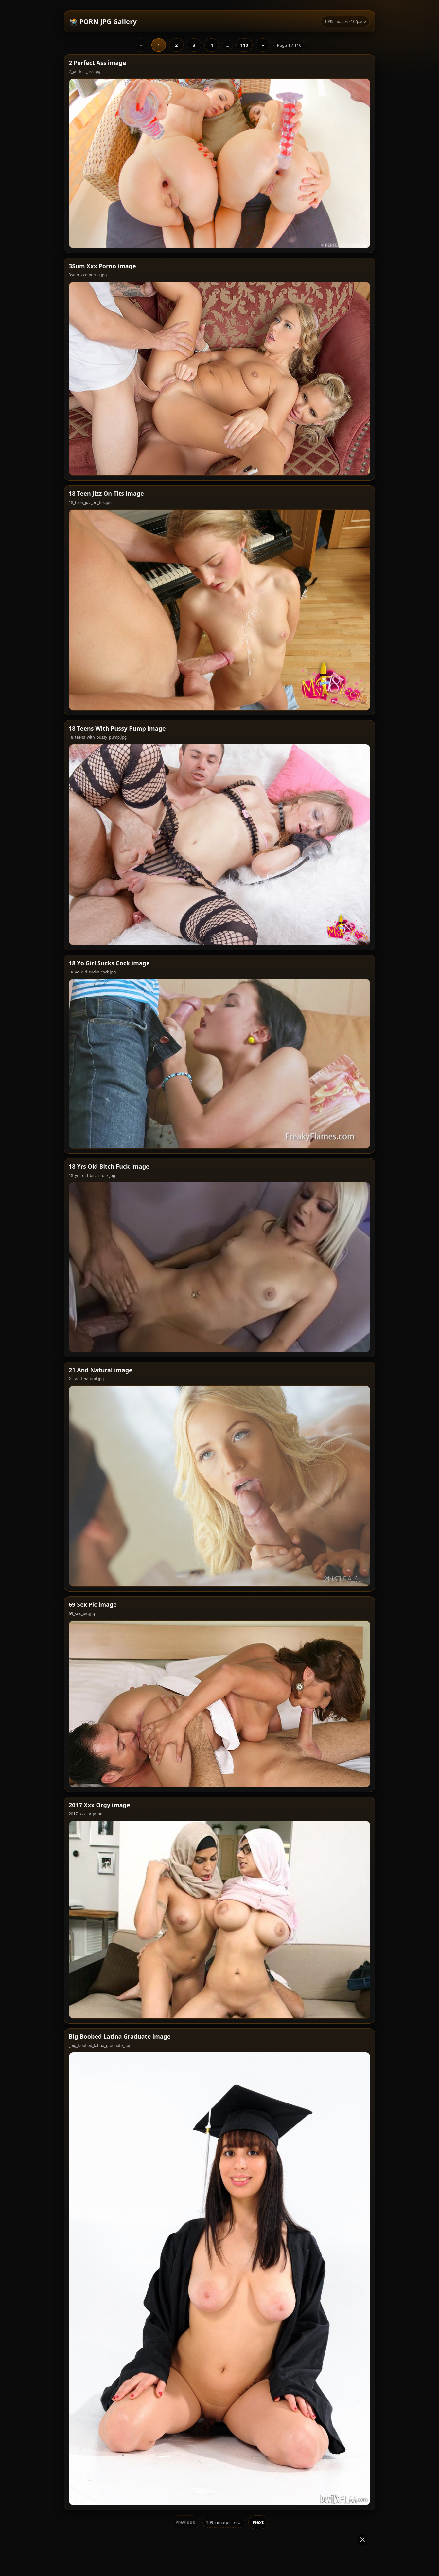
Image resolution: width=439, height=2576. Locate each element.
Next (258, 2409)
